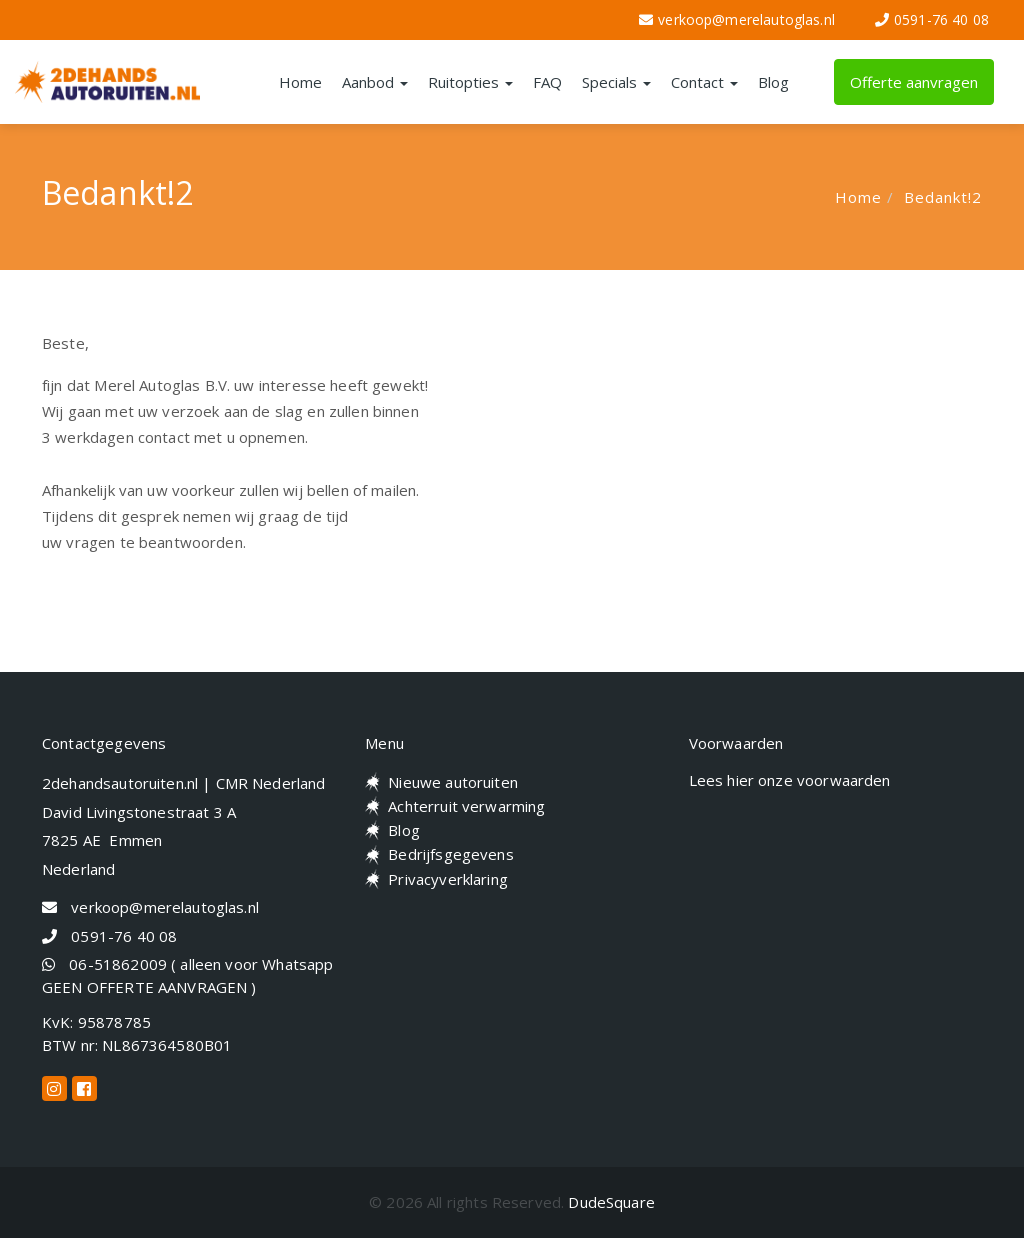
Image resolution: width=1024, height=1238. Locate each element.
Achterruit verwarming (466, 806)
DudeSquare (611, 1202)
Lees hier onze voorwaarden (790, 780)
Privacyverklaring (448, 879)
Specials (616, 82)
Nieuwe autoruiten (453, 782)
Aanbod (375, 82)
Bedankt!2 (943, 197)
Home (300, 82)
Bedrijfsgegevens (450, 854)
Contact (704, 82)
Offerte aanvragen (914, 82)
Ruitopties (470, 82)
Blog (773, 82)
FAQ (547, 82)
